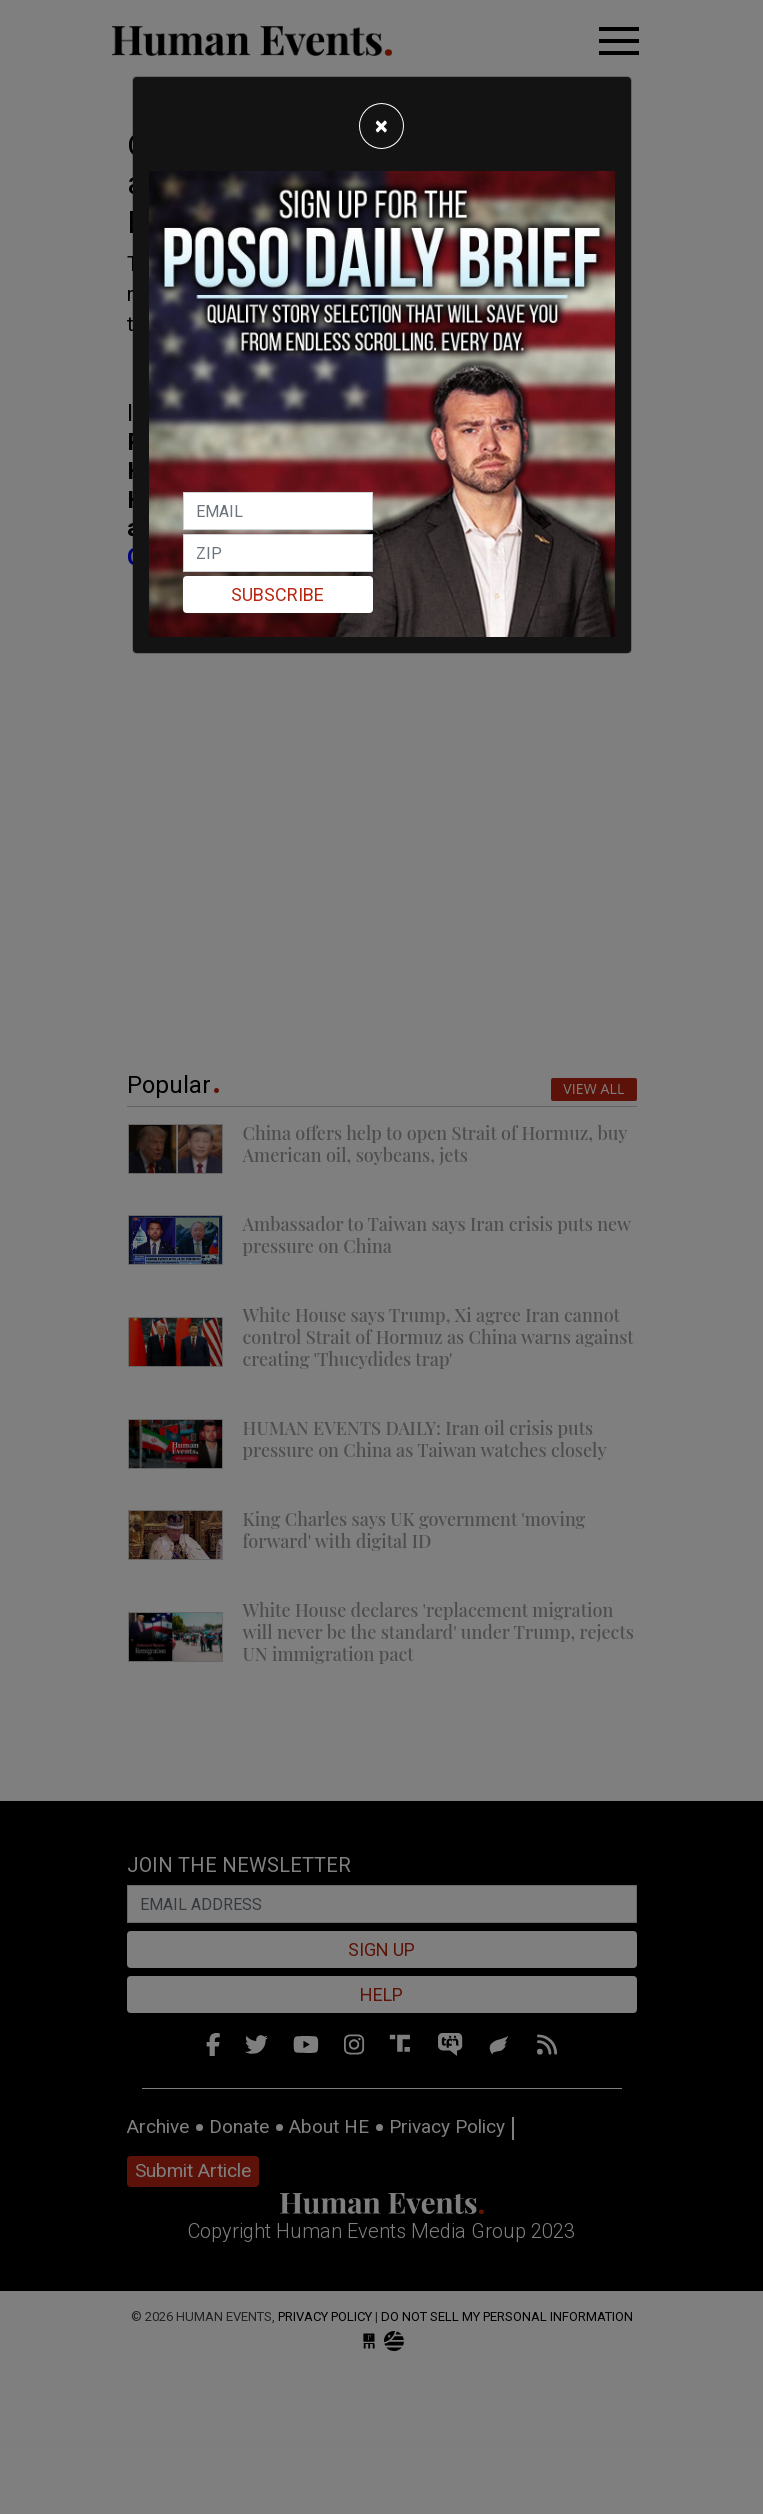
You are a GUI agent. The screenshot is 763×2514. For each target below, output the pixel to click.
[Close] (381, 126)
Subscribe (277, 594)
